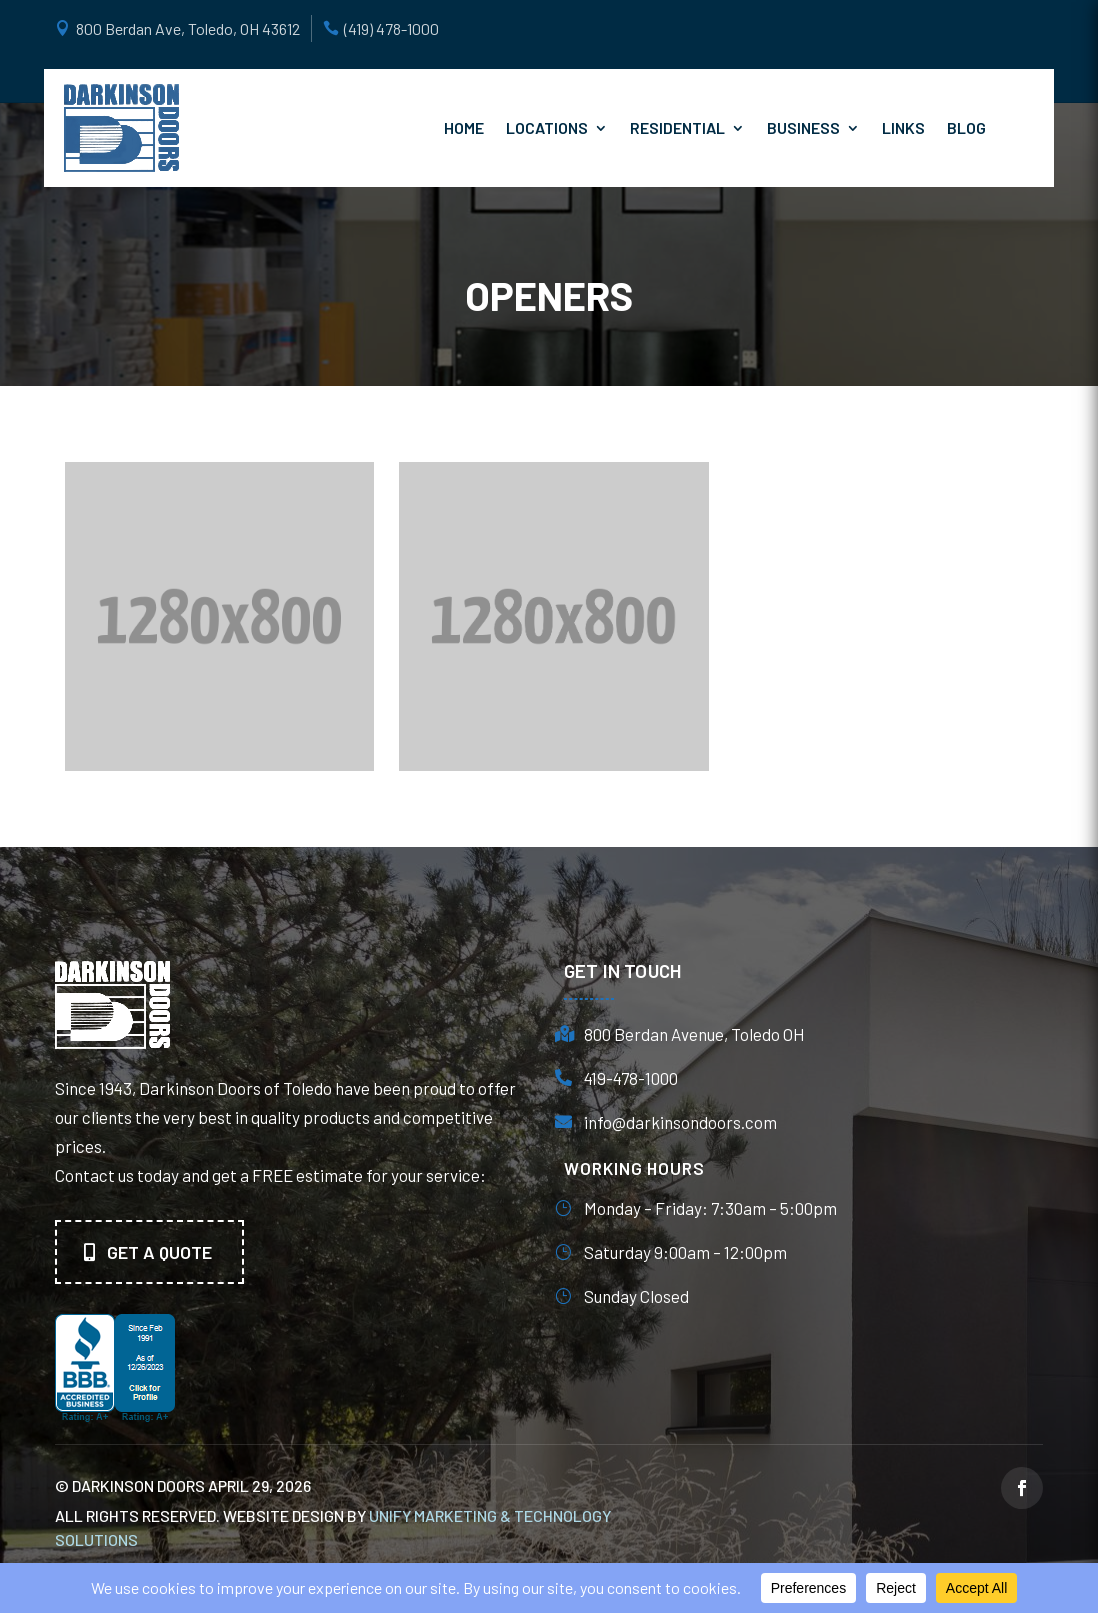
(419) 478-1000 (391, 28)
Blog (966, 127)
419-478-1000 (631, 1078)
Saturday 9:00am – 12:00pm (685, 1252)
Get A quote (159, 1252)
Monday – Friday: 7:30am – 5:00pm (710, 1208)
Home (464, 127)
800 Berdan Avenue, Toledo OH (694, 1034)
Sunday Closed (636, 1296)
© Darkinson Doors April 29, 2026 (183, 1485)
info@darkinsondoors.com (680, 1122)
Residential (677, 127)
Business (803, 127)
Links (903, 127)
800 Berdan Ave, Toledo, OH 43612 (188, 28)
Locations (547, 127)
